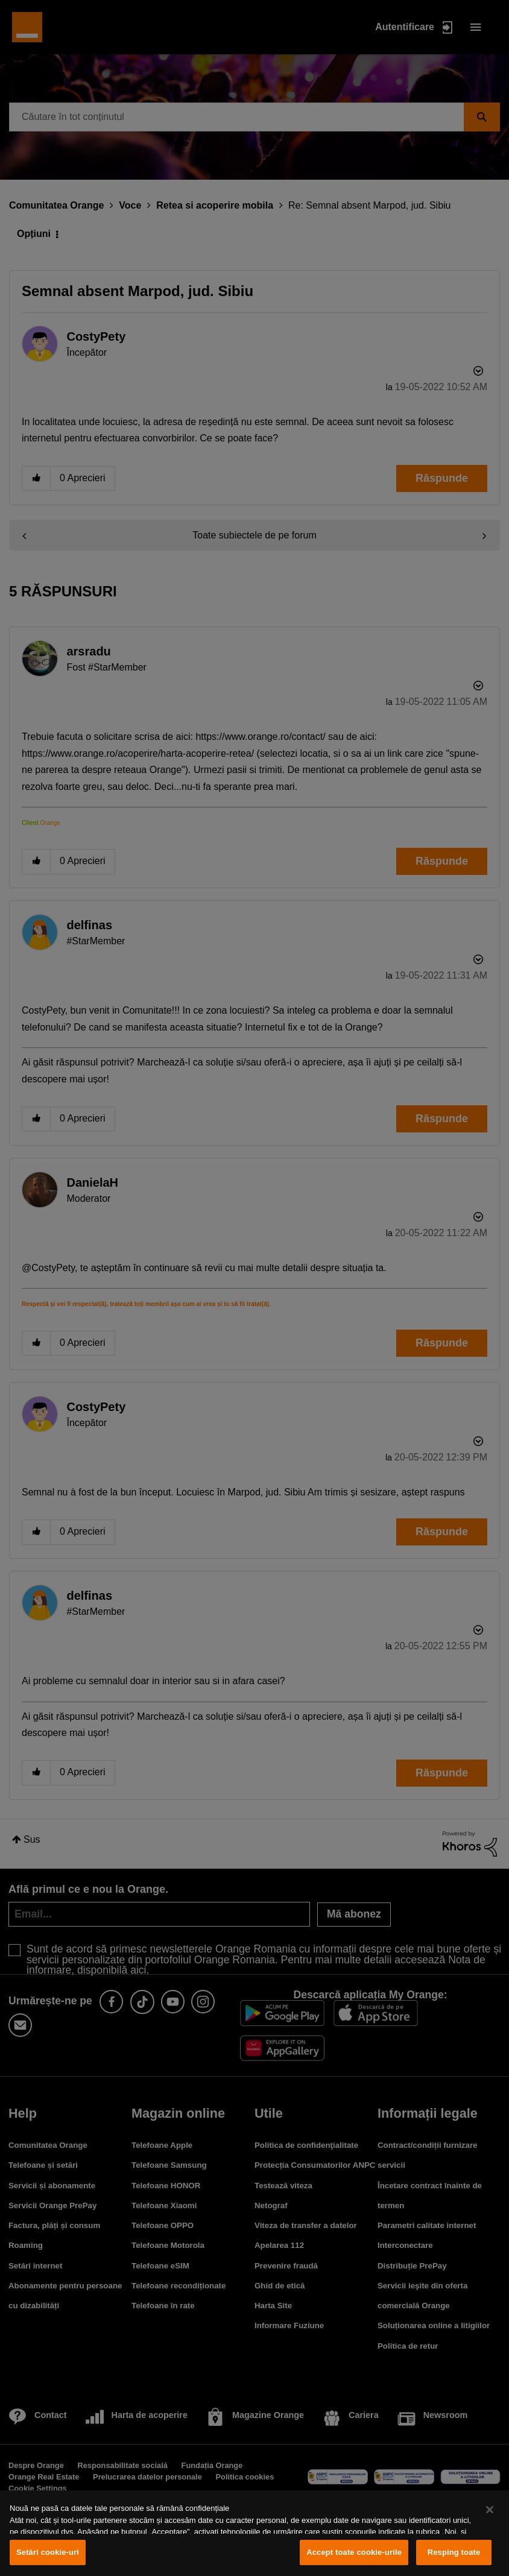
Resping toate (454, 2552)
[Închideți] (489, 2509)
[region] (254, 2533)
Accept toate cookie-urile (354, 2552)
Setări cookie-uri (47, 2552)
